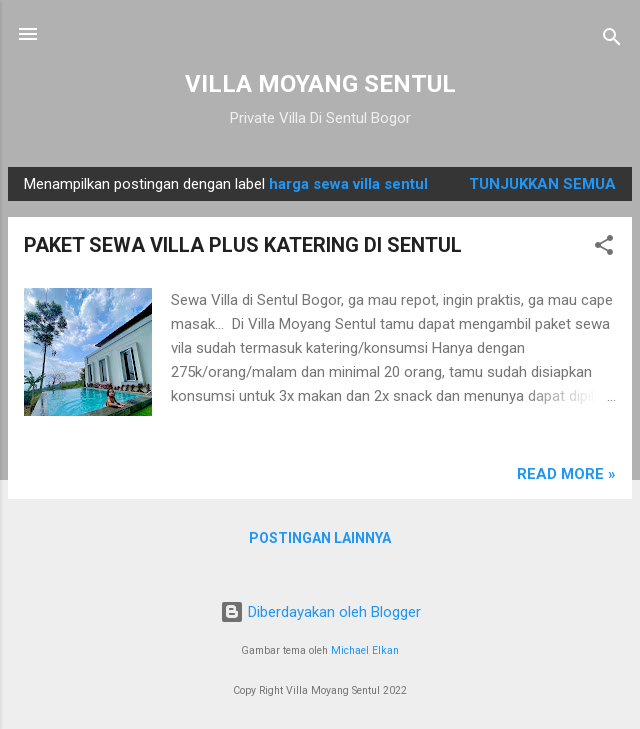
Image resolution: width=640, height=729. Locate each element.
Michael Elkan (365, 650)
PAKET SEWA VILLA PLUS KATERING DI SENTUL (243, 245)
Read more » (566, 474)
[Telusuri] (612, 40)
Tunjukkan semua (542, 184)
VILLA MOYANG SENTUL (320, 84)
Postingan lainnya (320, 538)
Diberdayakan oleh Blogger (320, 612)
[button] (604, 248)
